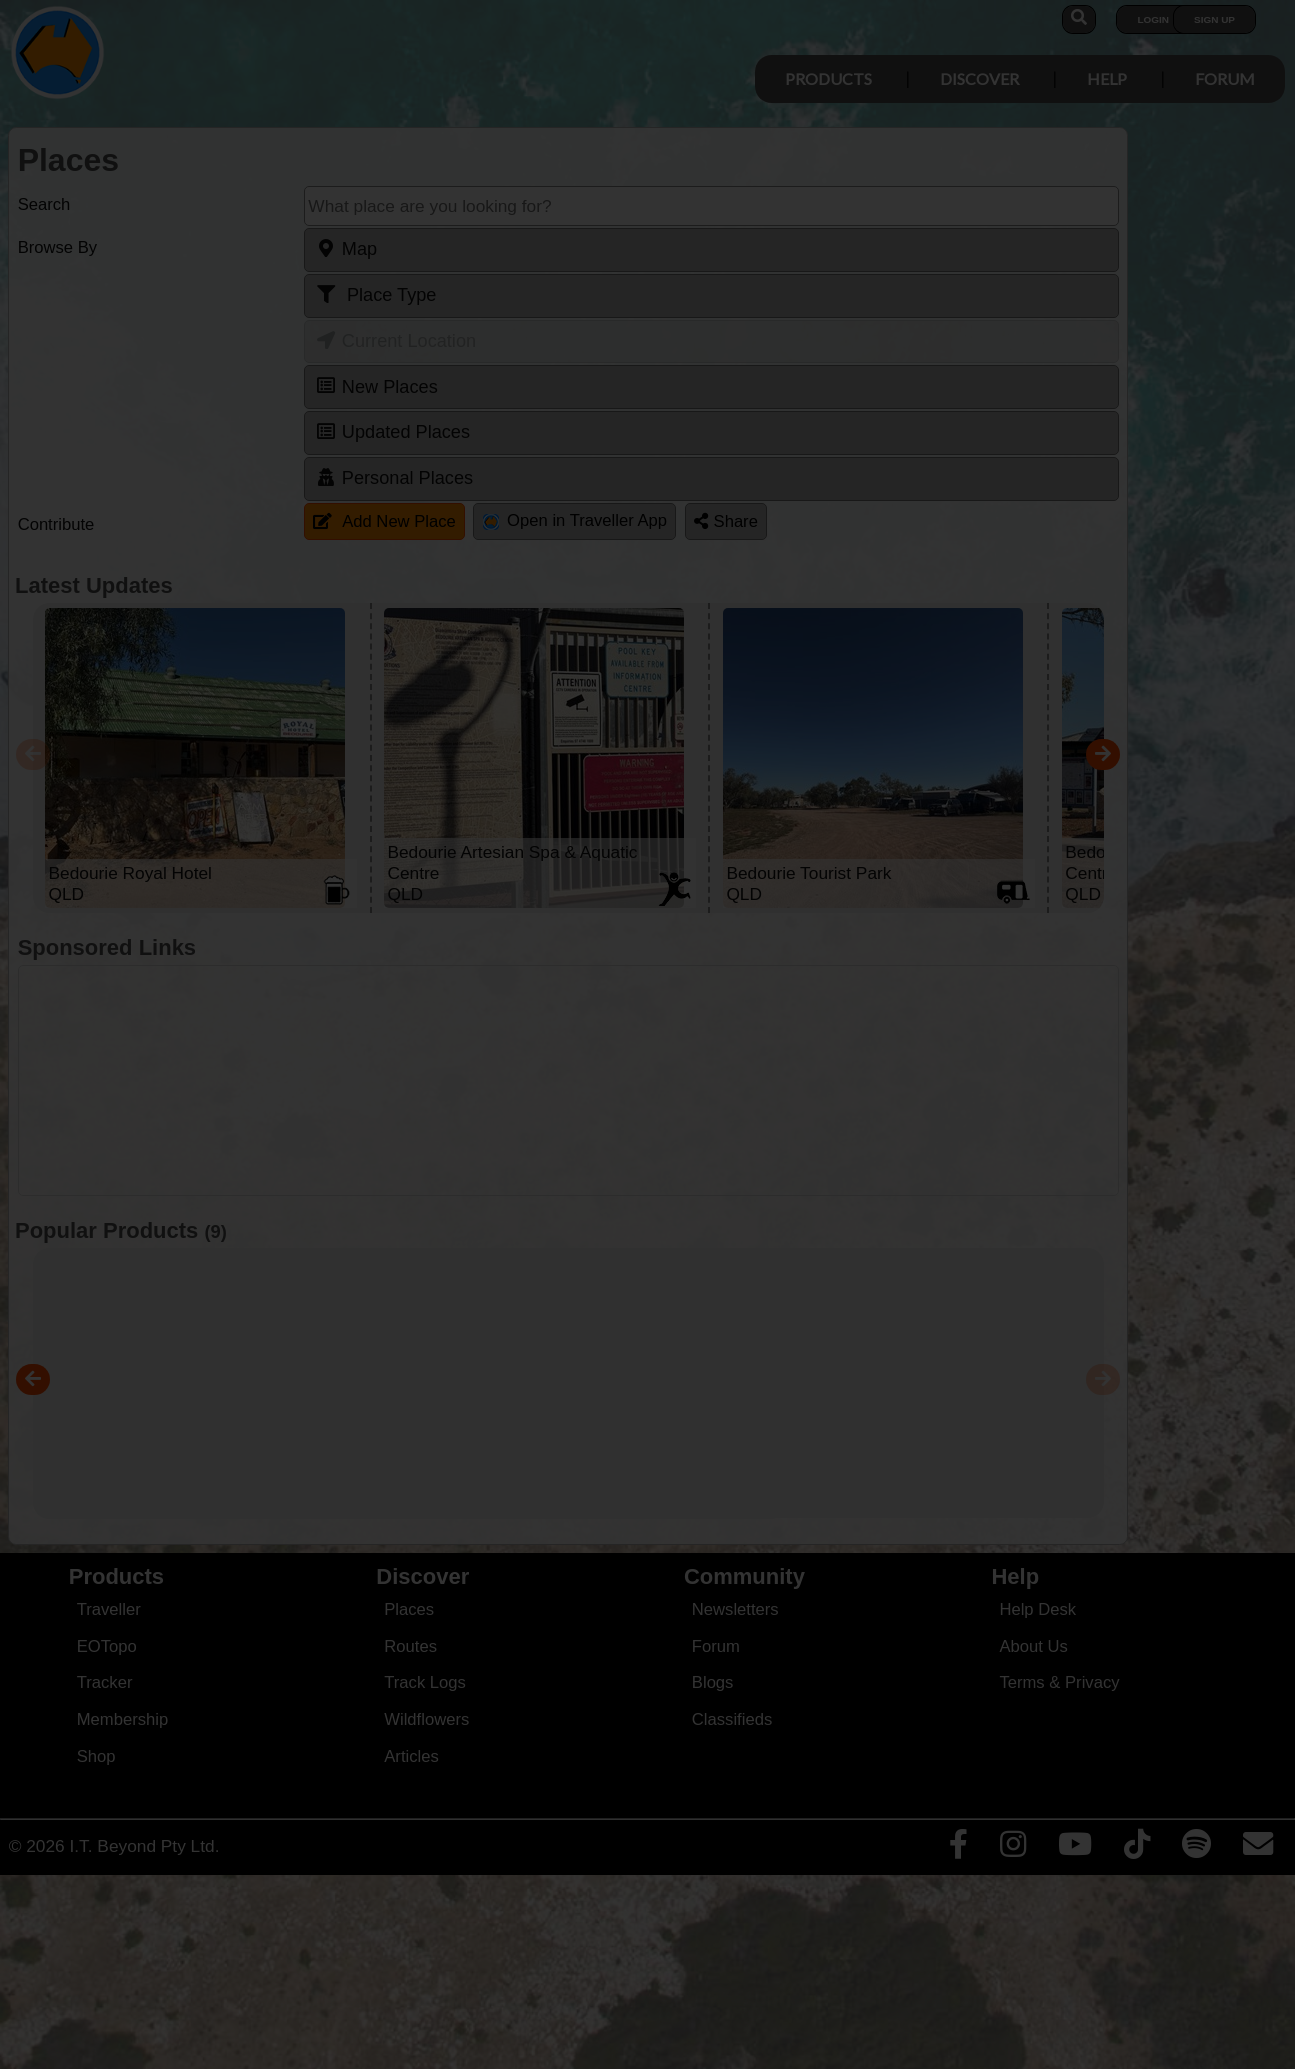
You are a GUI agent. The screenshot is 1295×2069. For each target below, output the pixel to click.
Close (835, 418)
